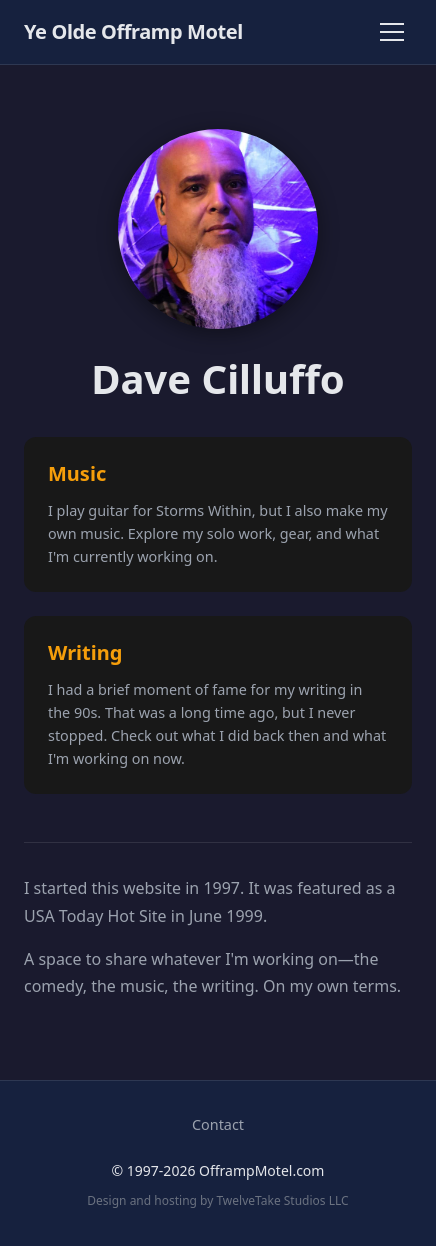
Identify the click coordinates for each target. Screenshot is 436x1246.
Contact (218, 1124)
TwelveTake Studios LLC (282, 1200)
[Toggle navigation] (392, 32)
